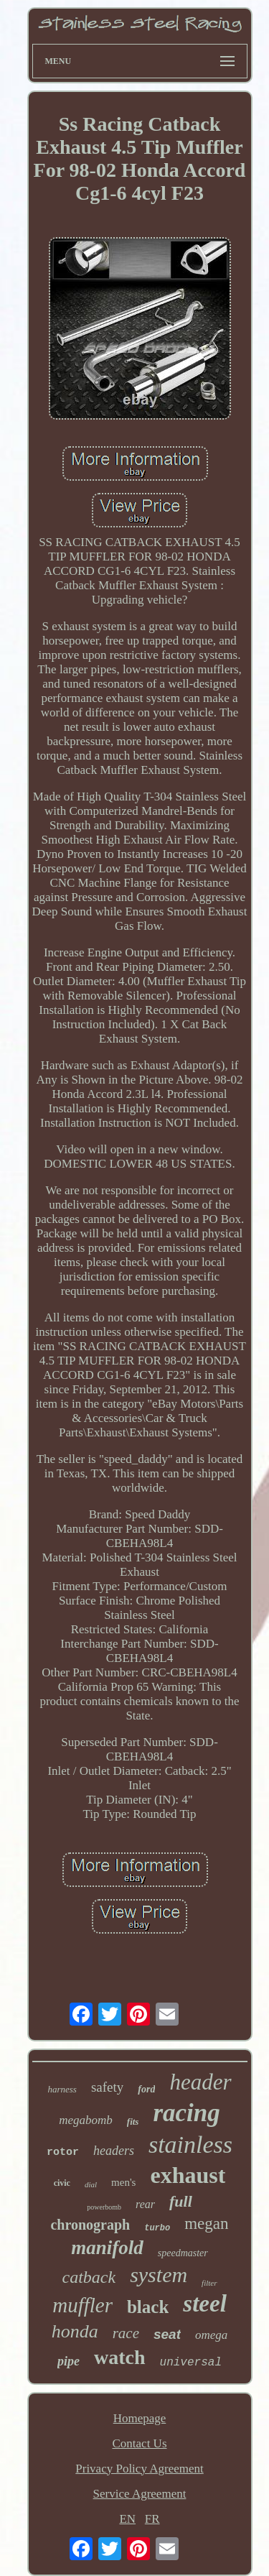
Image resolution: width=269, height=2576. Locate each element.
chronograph (90, 2225)
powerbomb (104, 2207)
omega (211, 2335)
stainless (190, 2144)
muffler (82, 2305)
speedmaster (183, 2253)
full (180, 2201)
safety (107, 2087)
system (158, 2274)
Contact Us (139, 2443)
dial (91, 2184)
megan (206, 2224)
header (200, 2082)
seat (167, 2334)
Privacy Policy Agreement (139, 2468)
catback (89, 2277)
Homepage (139, 2418)
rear (145, 2204)
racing (186, 2113)
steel (204, 2304)
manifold (107, 2247)
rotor (63, 2152)
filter (209, 2283)
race (126, 2333)
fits (133, 2121)
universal (191, 2362)
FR (152, 2519)
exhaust (187, 2175)
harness (61, 2089)
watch (120, 2357)
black (148, 2307)
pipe (68, 2361)
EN (127, 2519)
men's (123, 2182)
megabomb (86, 2120)
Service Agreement (140, 2494)
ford (146, 2089)
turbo (157, 2228)
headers (113, 2150)
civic (62, 2183)
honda (75, 2331)
